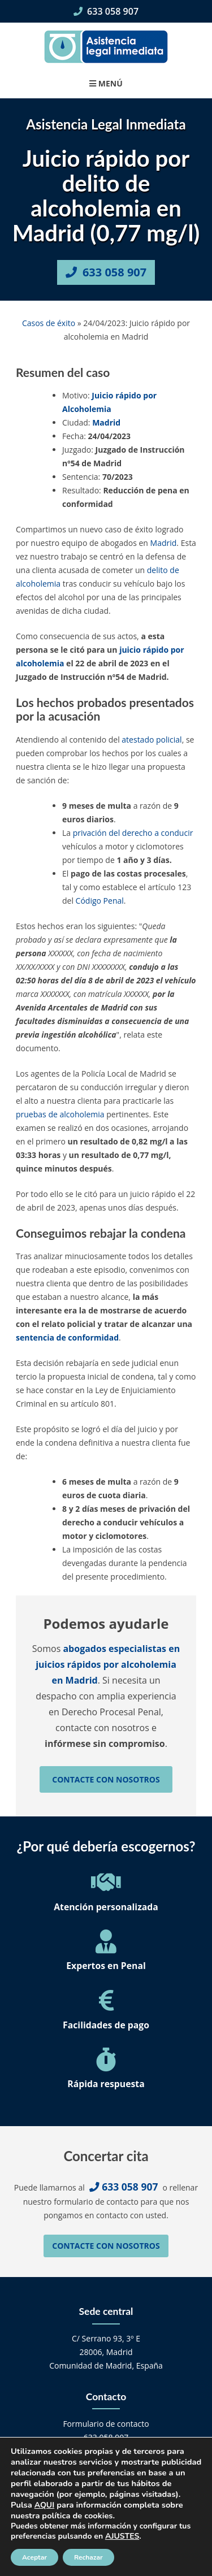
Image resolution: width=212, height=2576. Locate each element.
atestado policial (151, 739)
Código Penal (100, 900)
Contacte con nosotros (105, 1779)
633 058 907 (106, 11)
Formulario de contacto (106, 2423)
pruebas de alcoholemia (60, 1114)
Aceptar (34, 2557)
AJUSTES (122, 2536)
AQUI (44, 2505)
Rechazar (88, 2557)
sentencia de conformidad (67, 1337)
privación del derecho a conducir (133, 832)
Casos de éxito (48, 323)
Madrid (106, 422)
